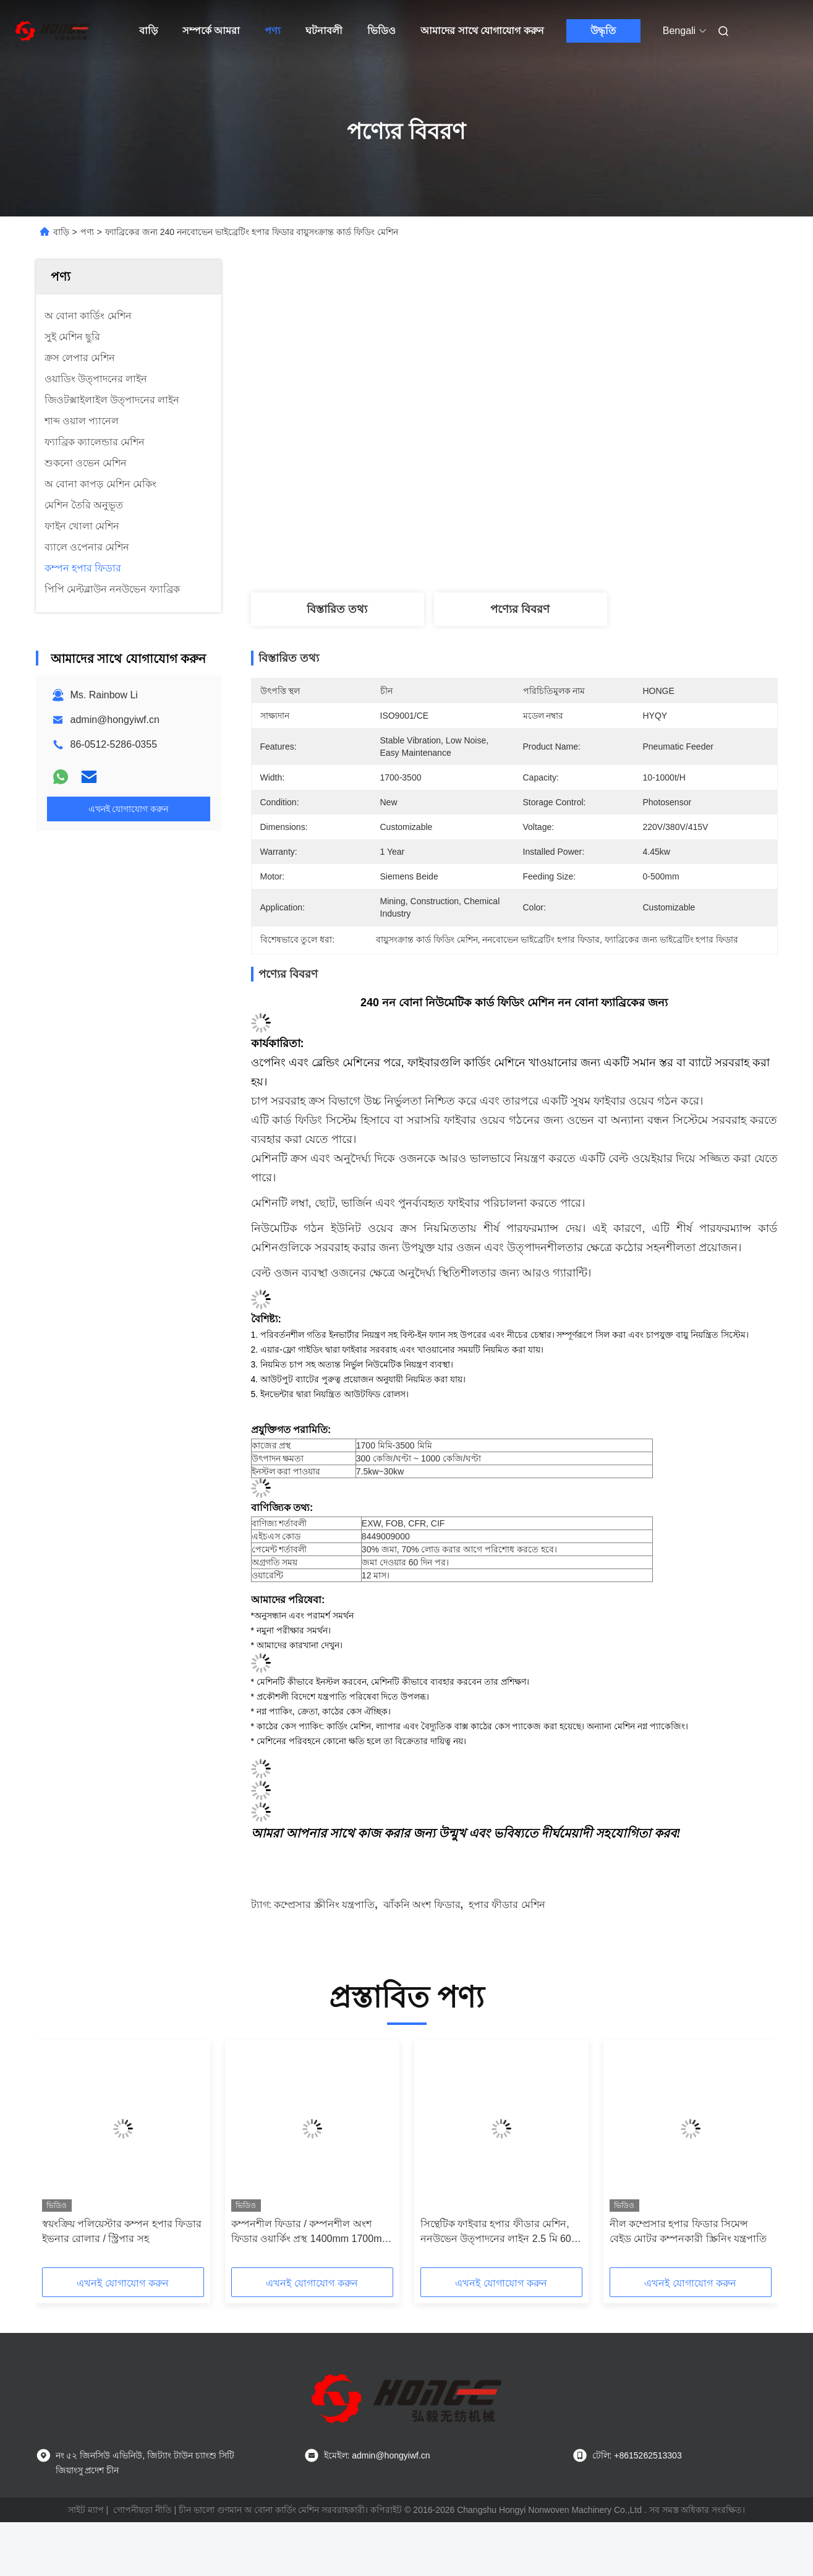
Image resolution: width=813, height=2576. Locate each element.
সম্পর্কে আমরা (211, 30)
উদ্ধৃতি (603, 30)
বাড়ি (148, 30)
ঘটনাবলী (324, 30)
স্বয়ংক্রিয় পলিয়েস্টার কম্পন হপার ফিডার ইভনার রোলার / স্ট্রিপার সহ (122, 2231)
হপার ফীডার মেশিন (507, 1904)
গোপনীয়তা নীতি (142, 2510)
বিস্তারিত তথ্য (337, 609)
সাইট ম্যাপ (86, 2510)
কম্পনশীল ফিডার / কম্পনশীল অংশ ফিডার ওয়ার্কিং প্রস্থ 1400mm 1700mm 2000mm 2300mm (310, 2232)
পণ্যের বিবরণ (520, 609)
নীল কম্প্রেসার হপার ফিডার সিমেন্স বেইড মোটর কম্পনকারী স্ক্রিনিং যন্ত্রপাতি (688, 2231)
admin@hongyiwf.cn (115, 719)
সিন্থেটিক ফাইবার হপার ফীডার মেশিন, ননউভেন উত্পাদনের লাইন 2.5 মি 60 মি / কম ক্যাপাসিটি (495, 2232)
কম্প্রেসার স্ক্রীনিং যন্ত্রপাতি (324, 1904)
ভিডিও (381, 30)
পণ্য (273, 30)
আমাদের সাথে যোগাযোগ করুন (481, 30)
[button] (67, 2158)
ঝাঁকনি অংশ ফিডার (422, 1904)
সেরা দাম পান (582, 546)
